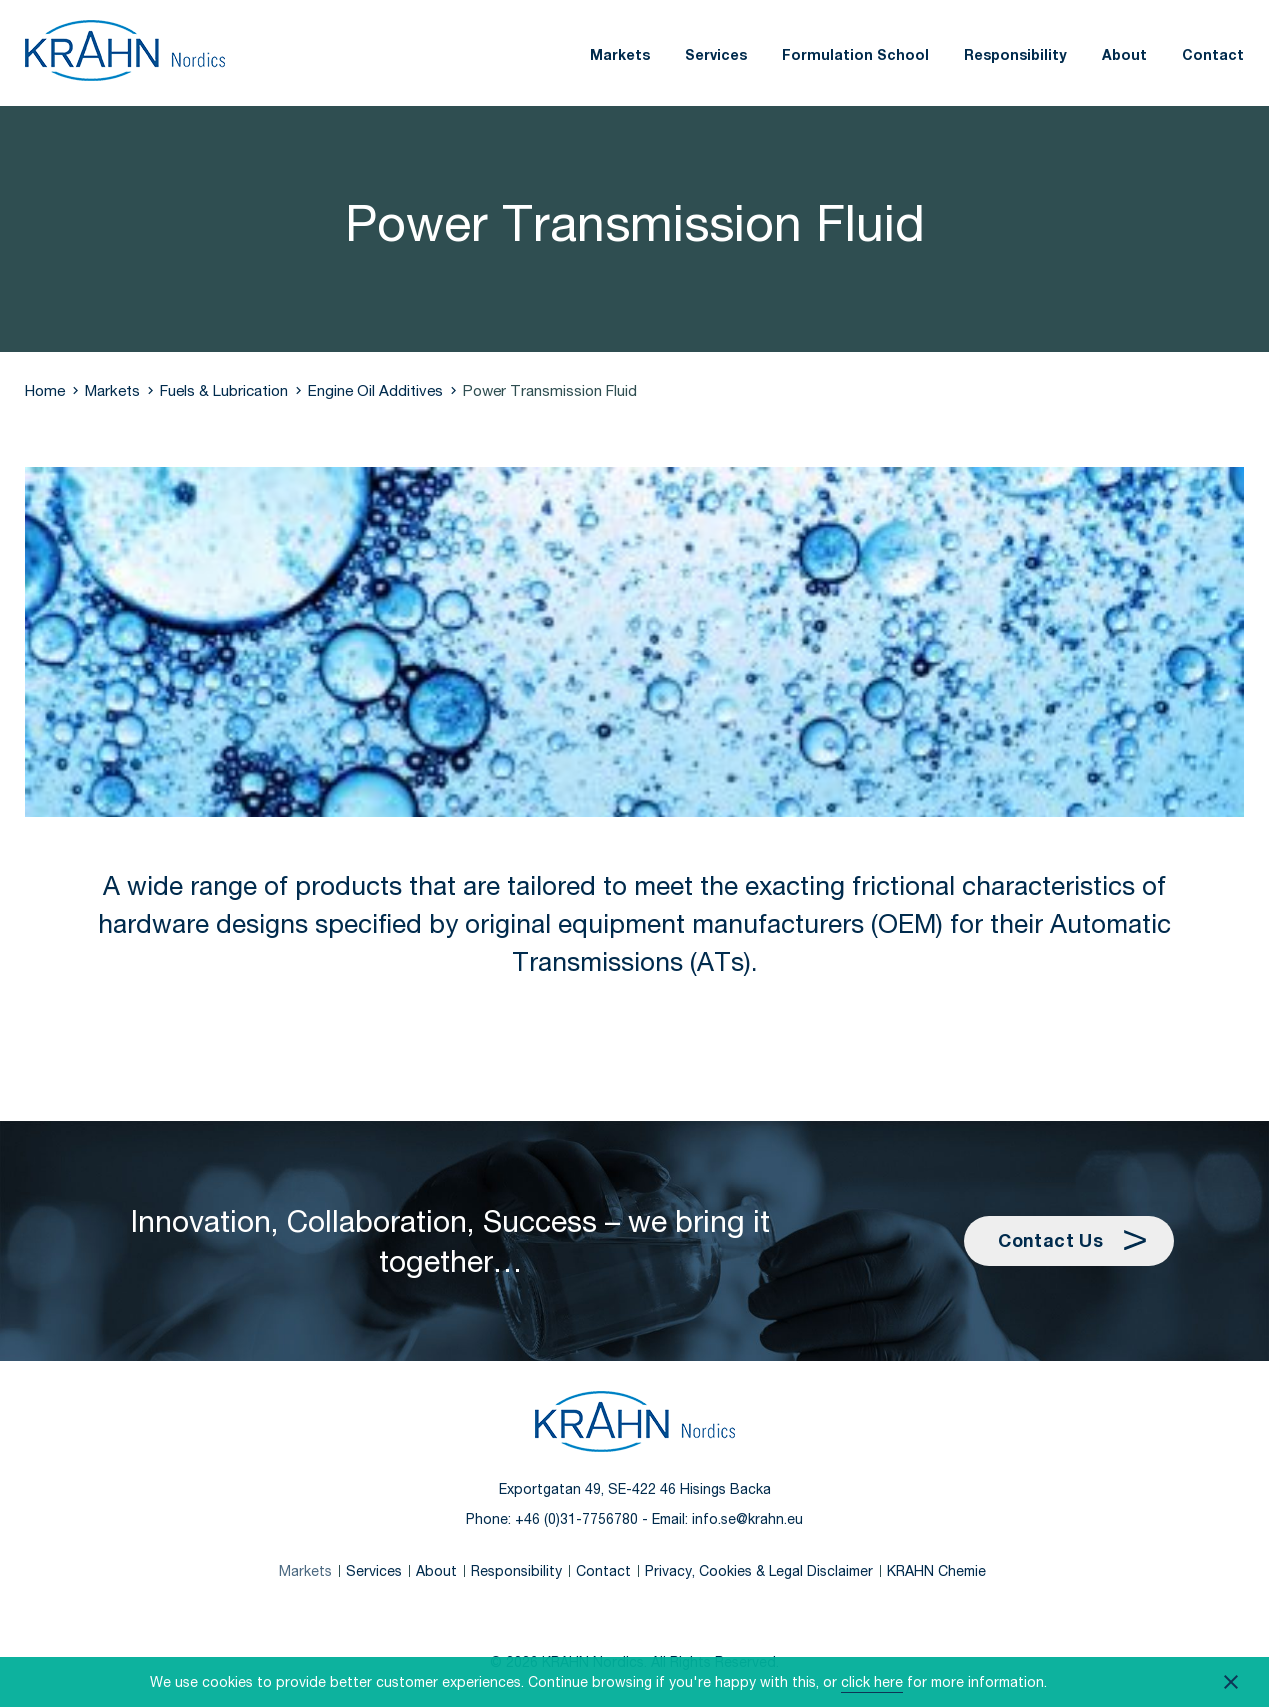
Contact (1213, 54)
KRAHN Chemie (936, 1570)
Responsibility (1015, 54)
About (1124, 54)
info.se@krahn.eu (747, 1518)
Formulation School (855, 54)
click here (872, 1681)
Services (716, 54)
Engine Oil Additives (375, 390)
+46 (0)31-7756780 (576, 1518)
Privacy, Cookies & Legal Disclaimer (759, 1570)
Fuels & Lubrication (224, 390)
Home (45, 390)
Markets (620, 54)
